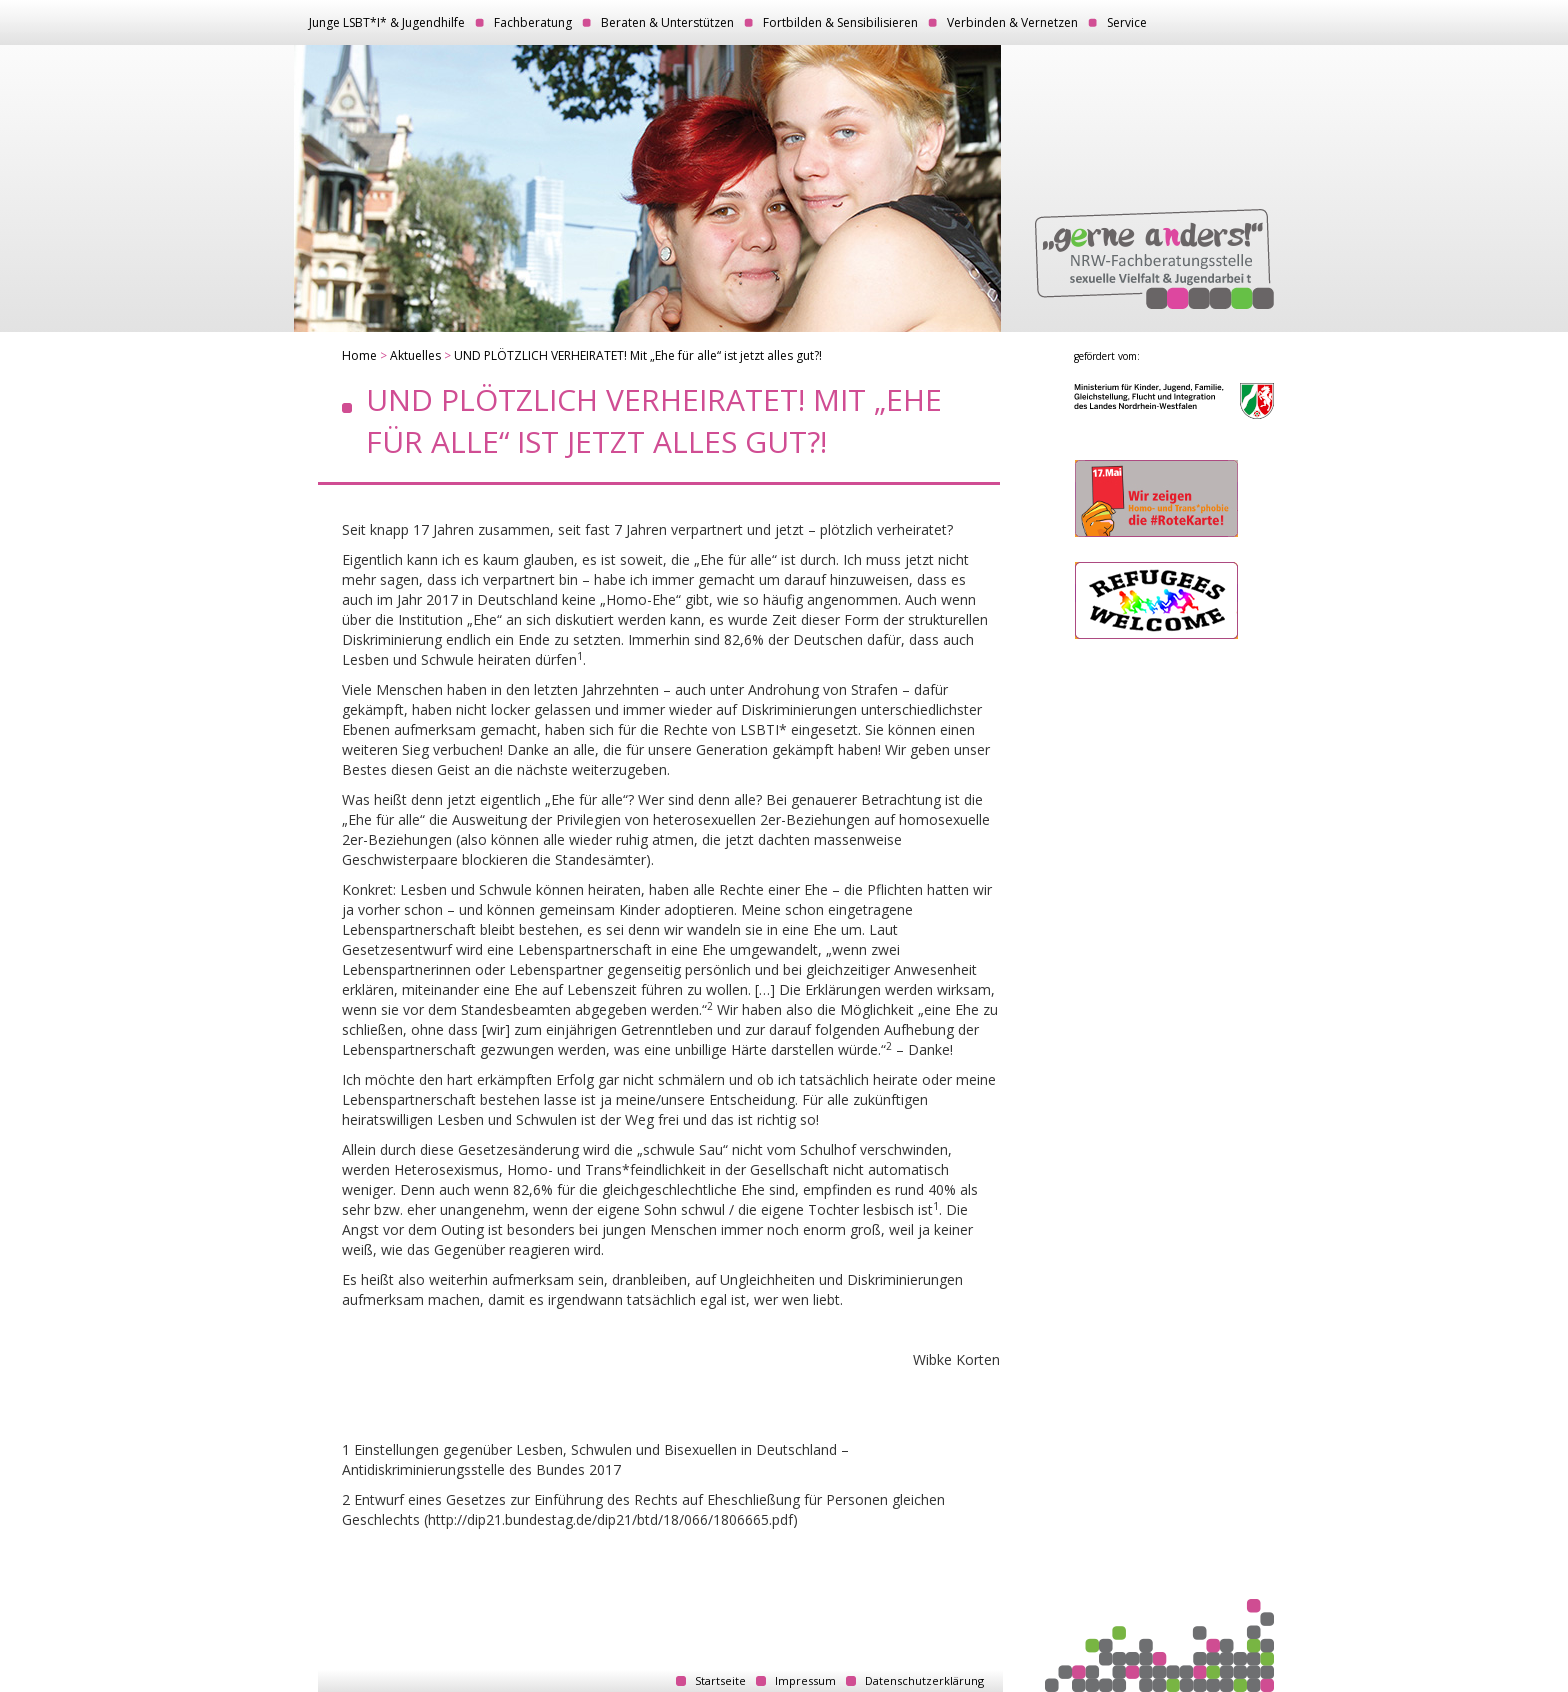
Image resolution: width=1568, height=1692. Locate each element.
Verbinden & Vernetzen (1012, 22)
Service (1127, 22)
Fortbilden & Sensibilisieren (840, 22)
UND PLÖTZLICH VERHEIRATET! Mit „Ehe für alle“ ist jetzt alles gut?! (638, 355)
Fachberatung (533, 22)
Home (359, 355)
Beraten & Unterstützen (667, 22)
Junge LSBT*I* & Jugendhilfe (387, 22)
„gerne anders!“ (1154, 259)
